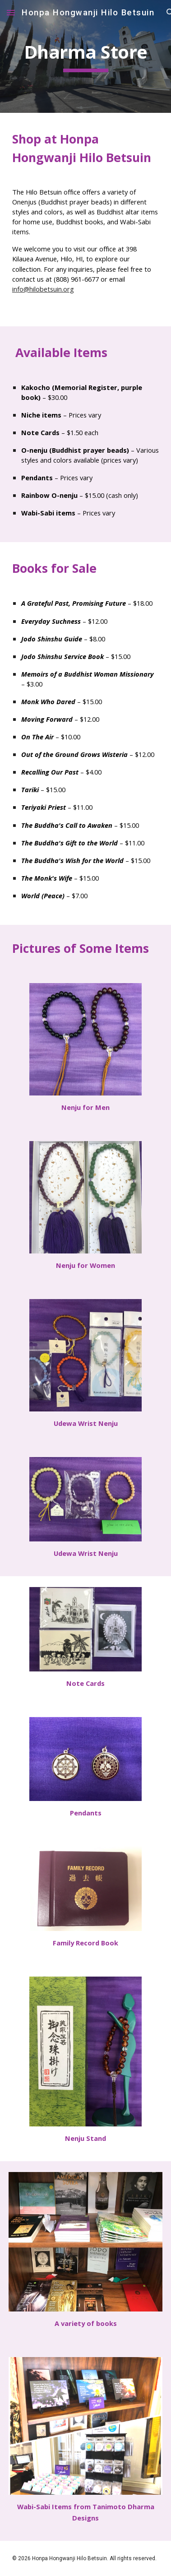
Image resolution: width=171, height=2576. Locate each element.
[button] (11, 12)
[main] (85, 56)
